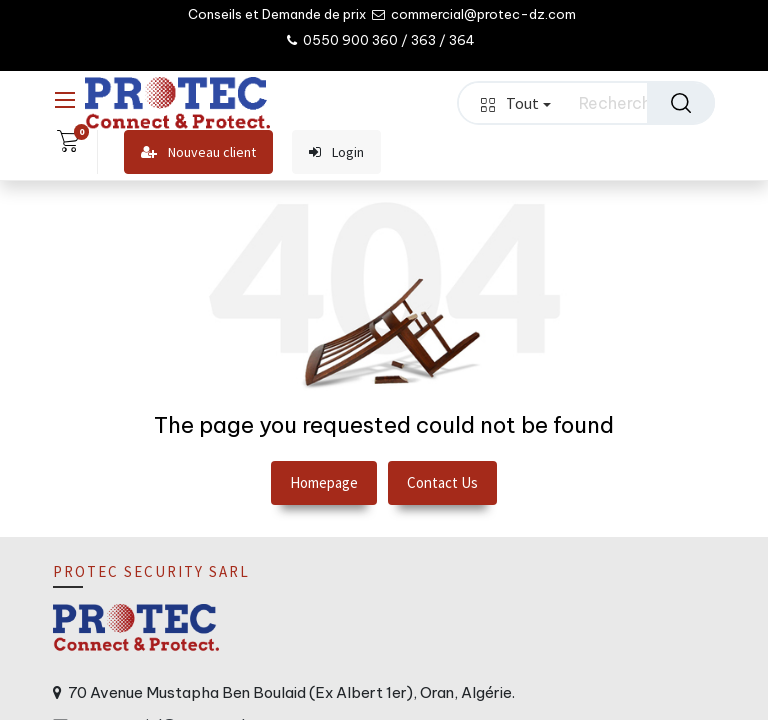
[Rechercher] (681, 103)
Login (336, 152)
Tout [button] (516, 103)
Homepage (324, 482)
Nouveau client (198, 152)
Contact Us (442, 482)
